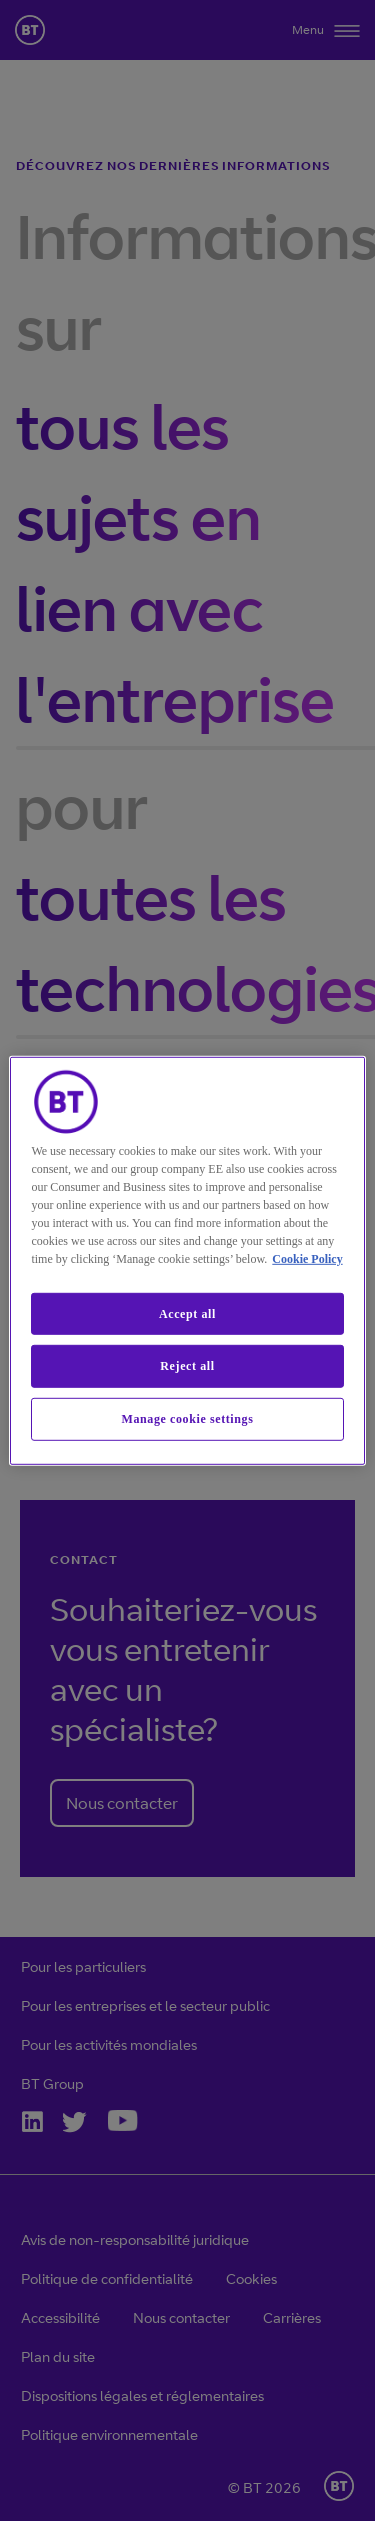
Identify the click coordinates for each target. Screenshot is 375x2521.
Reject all (187, 1366)
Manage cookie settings (188, 1419)
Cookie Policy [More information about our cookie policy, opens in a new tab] (307, 1258)
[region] (187, 1260)
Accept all (187, 1313)
